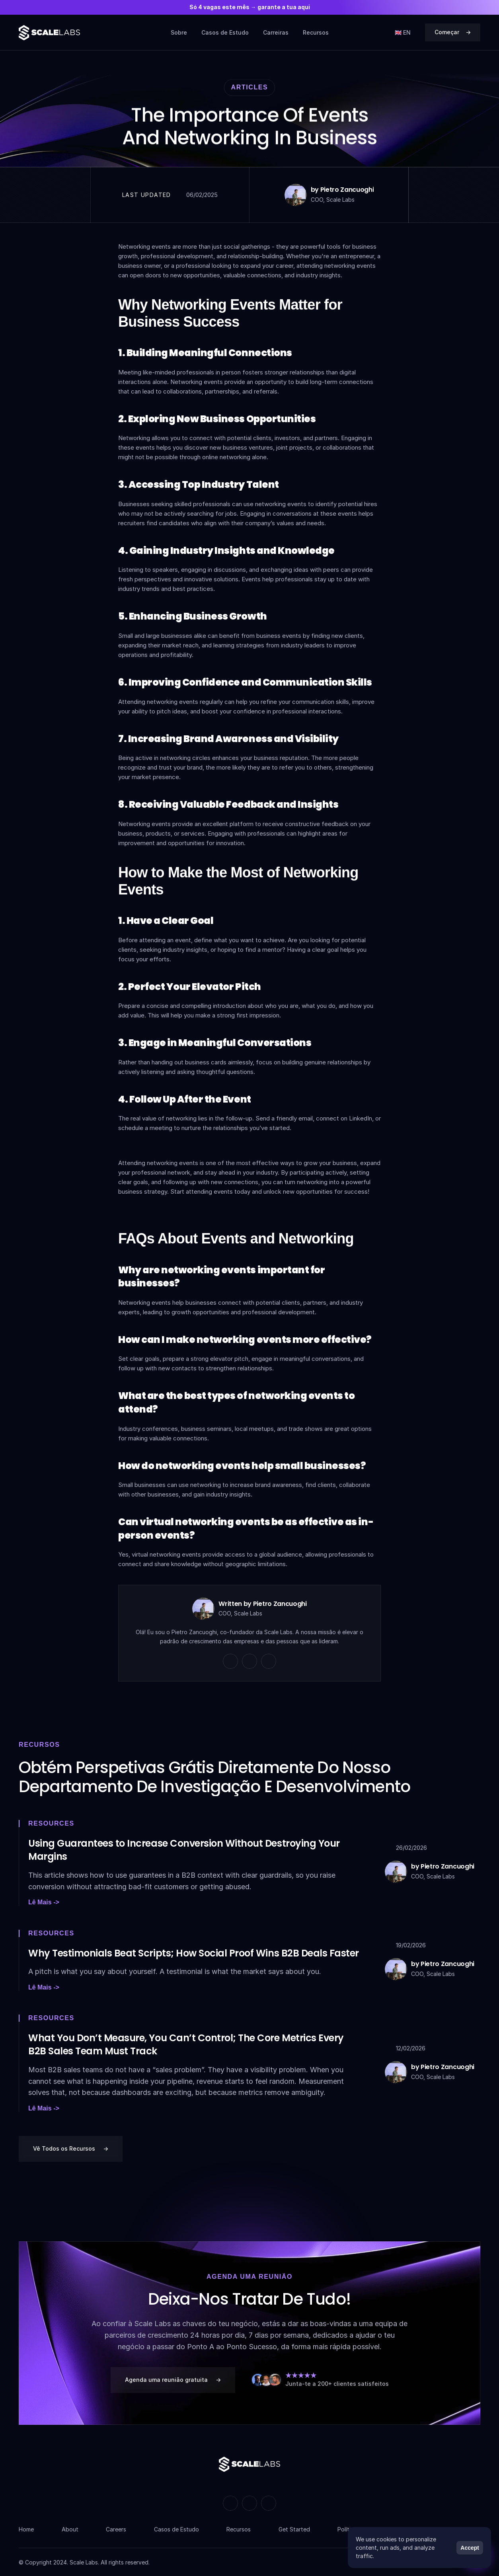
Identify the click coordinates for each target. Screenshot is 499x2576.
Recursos (316, 32)
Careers (116, 2529)
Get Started (294, 2529)
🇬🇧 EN (403, 32)
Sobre (179, 32)
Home (26, 2529)
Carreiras (275, 32)
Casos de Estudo (225, 32)
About (70, 2529)
